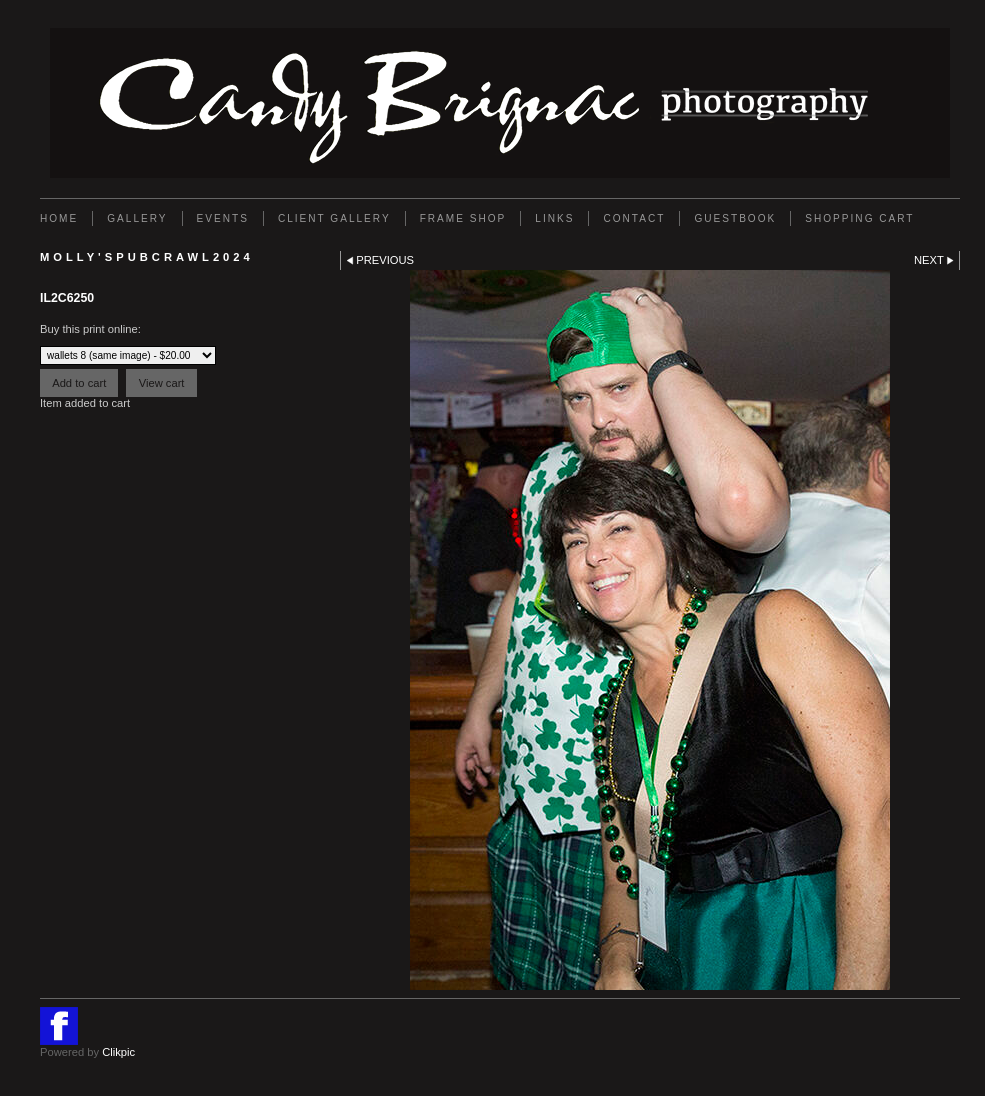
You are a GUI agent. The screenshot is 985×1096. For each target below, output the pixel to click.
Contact (634, 218)
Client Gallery (334, 218)
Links (554, 218)
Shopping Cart (859, 218)
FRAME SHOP (463, 218)
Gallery (137, 218)
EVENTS (223, 218)
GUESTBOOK (735, 218)
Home (59, 218)
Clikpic (118, 1052)
